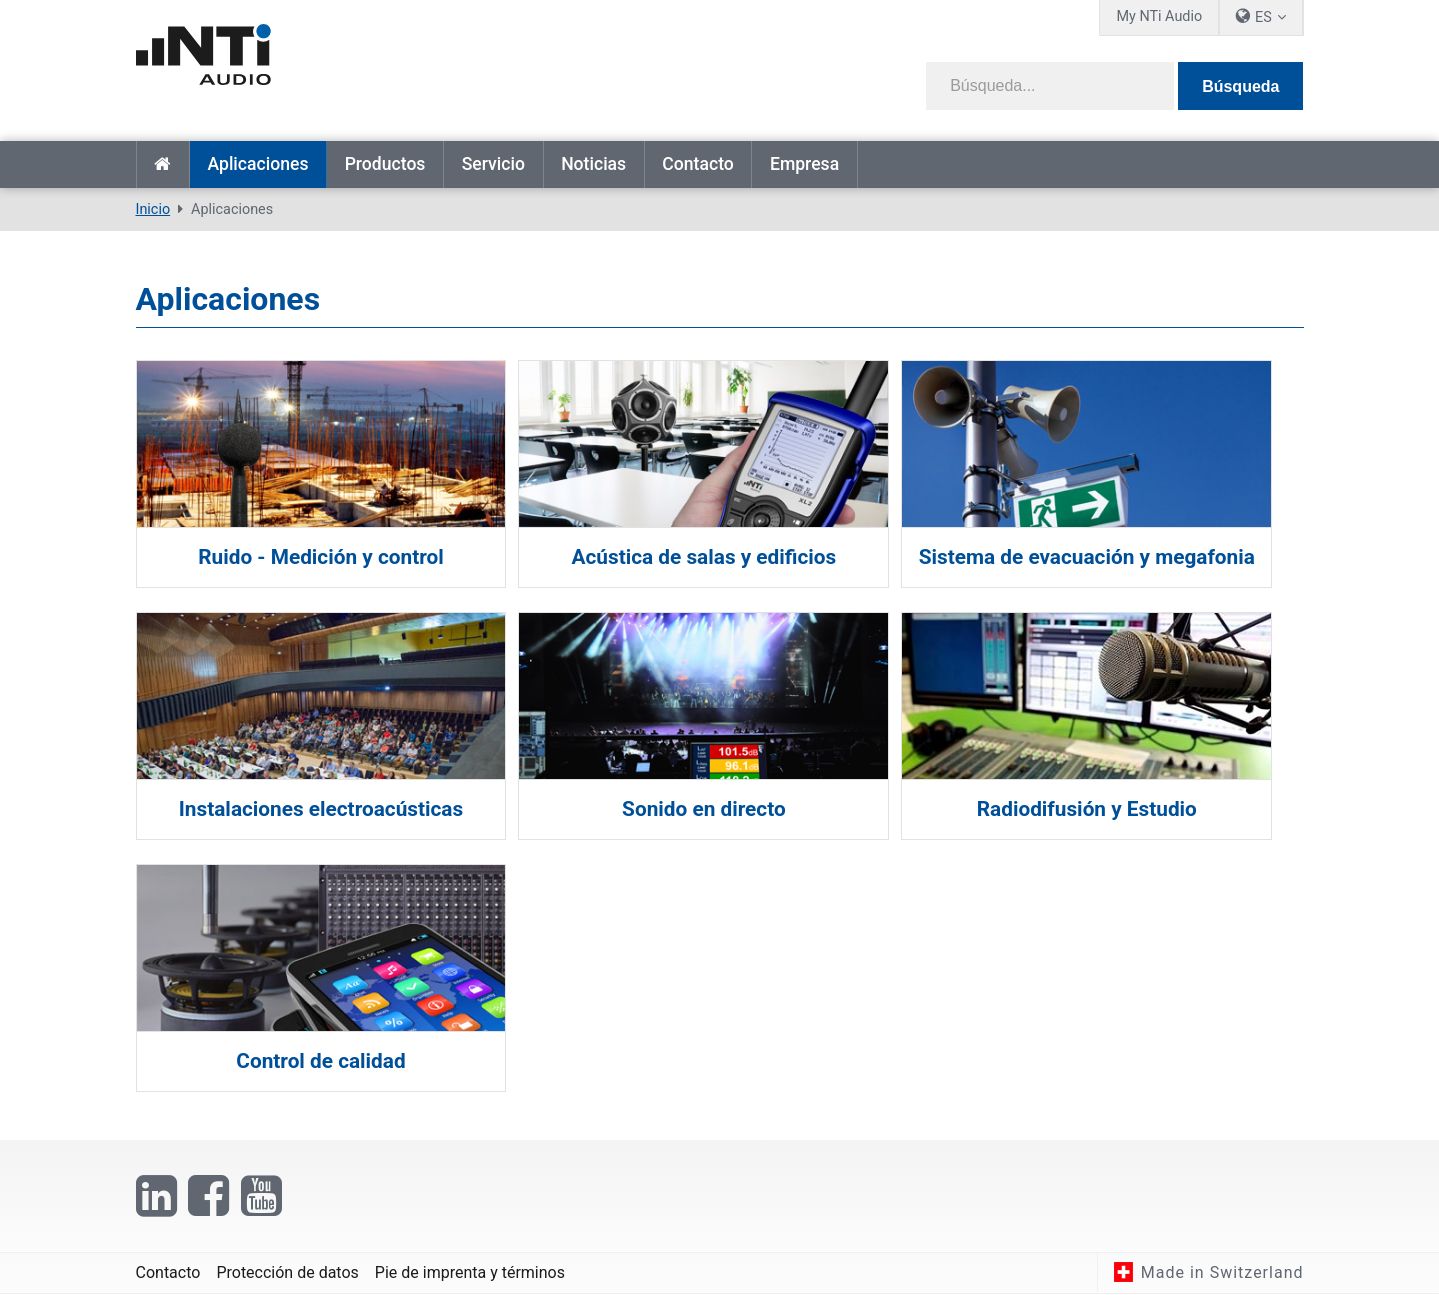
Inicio (163, 164)
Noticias (593, 164)
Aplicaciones (257, 164)
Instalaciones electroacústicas (321, 809)
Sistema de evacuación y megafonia (1118, 557)
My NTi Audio (1159, 16)
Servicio (493, 164)
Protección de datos (287, 1272)
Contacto (697, 164)
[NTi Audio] (421, 64)
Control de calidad (320, 1061)
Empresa (804, 164)
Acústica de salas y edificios (719, 557)
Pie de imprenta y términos (470, 1272)
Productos (385, 164)
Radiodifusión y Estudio (1118, 809)
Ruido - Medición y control (320, 557)
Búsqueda (1240, 86)
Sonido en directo (720, 809)
